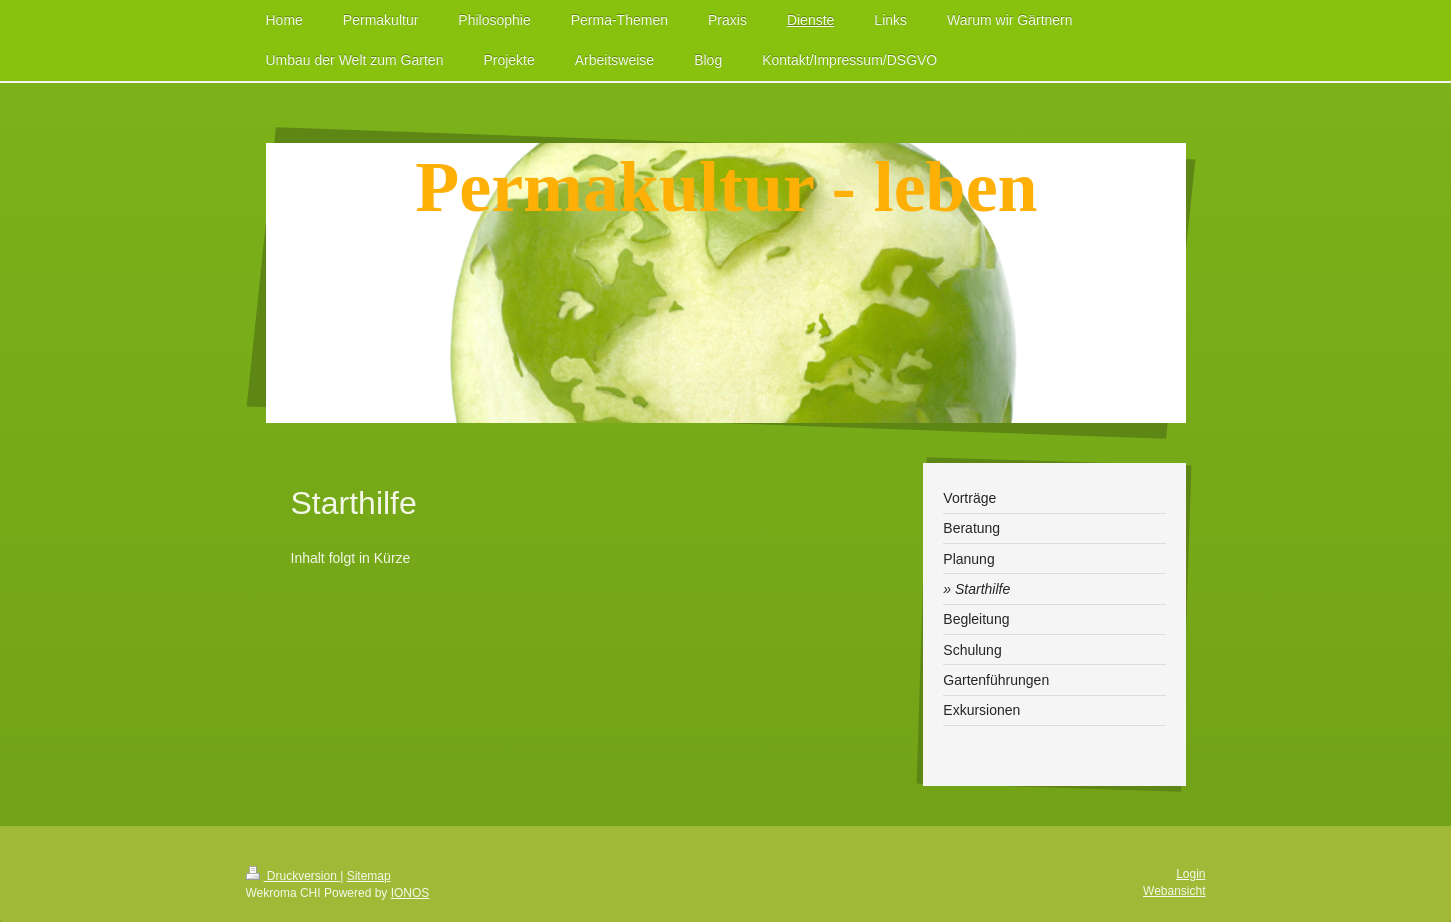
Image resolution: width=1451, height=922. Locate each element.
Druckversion (293, 876)
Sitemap (369, 876)
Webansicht (1174, 891)
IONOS (410, 893)
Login (1190, 874)
